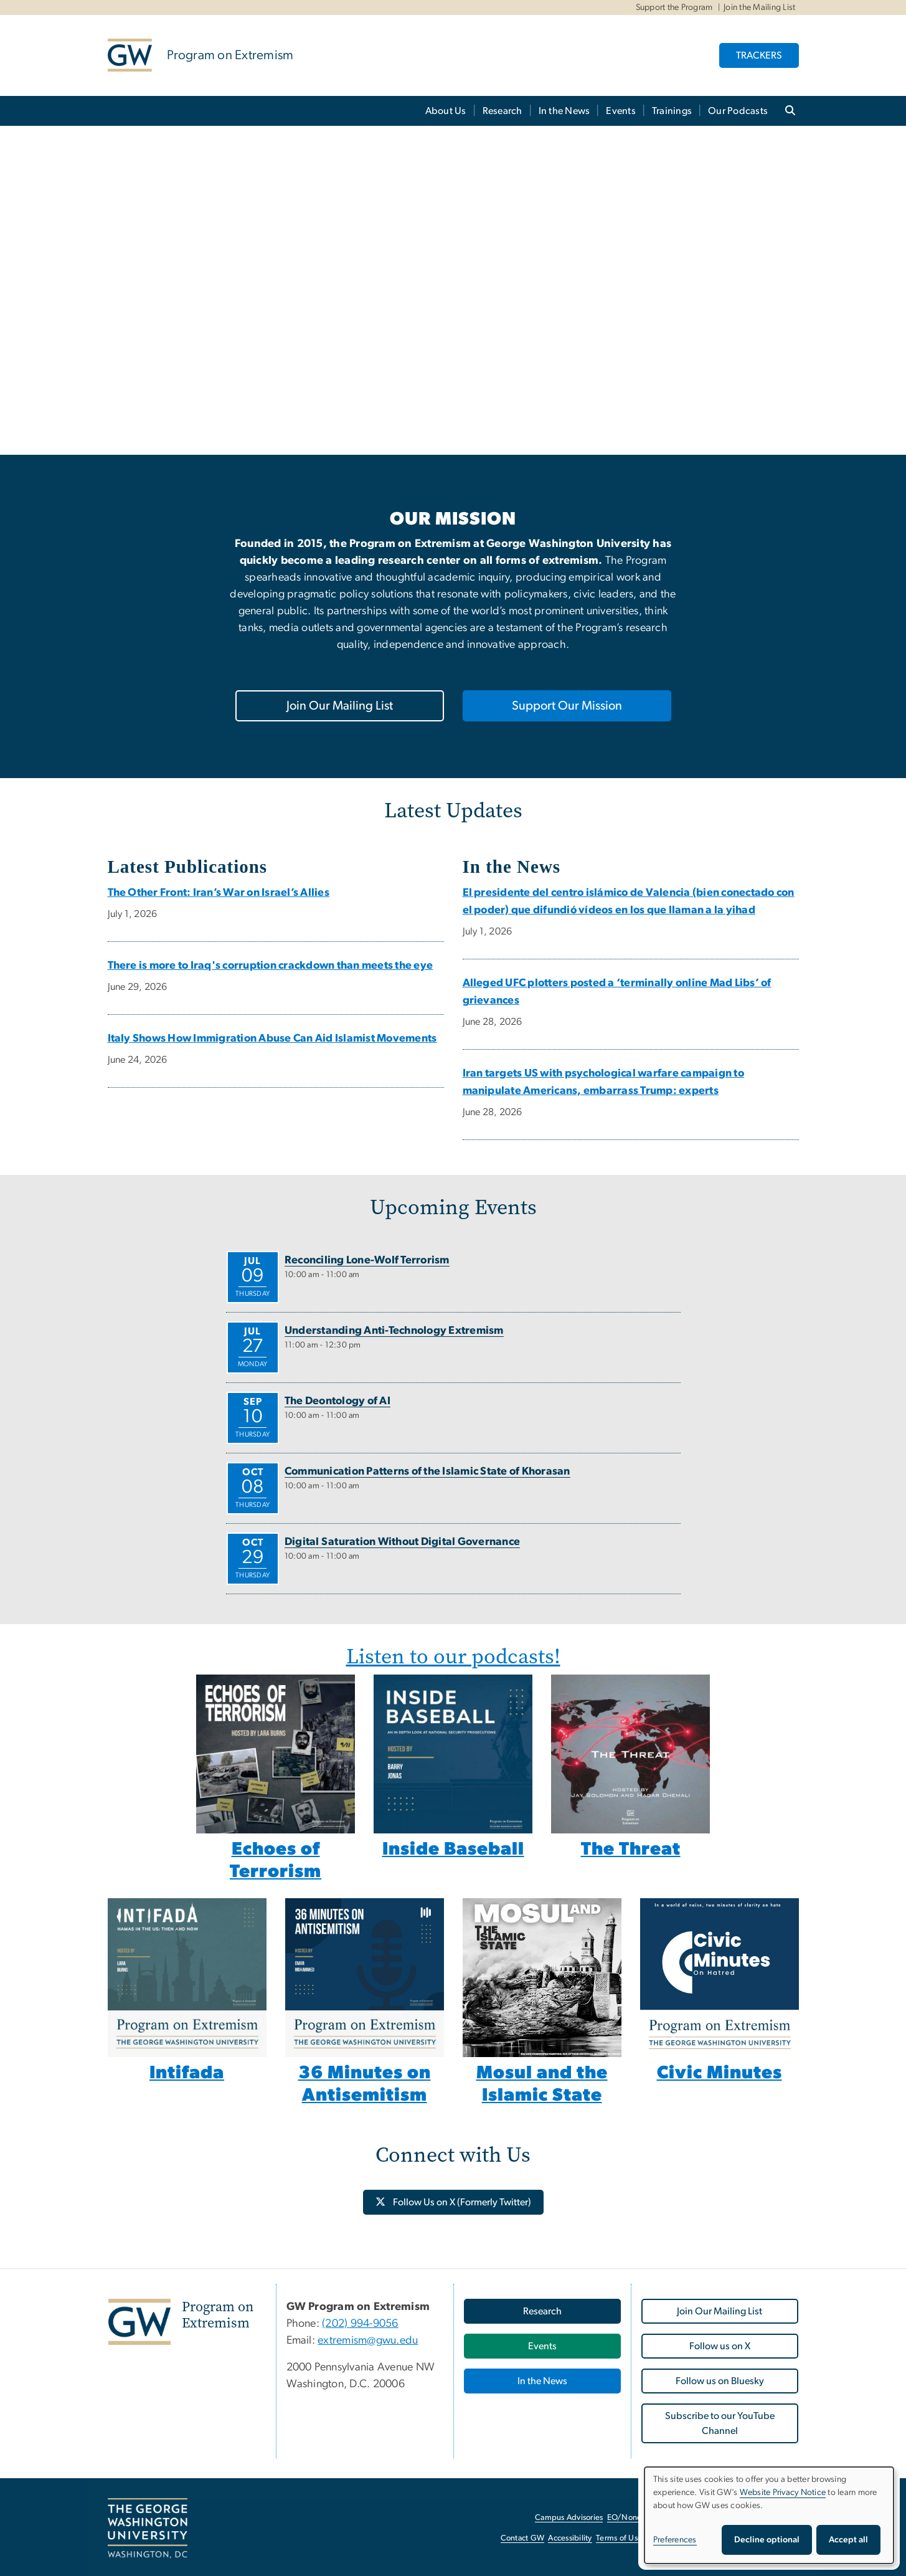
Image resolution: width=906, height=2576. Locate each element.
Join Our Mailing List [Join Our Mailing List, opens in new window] (339, 706)
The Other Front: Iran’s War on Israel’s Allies (218, 892)
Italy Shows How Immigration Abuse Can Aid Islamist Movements (272, 1038)
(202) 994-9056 (360, 2323)
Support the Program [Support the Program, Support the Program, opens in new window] (674, 7)
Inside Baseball (453, 1849)
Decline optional (767, 2540)
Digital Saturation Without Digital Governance (402, 1541)
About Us (445, 111)
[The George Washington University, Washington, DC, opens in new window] (147, 2528)
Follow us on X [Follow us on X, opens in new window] (719, 2346)
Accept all (848, 2540)
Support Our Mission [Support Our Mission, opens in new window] (567, 706)
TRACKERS (759, 55)
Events (621, 111)
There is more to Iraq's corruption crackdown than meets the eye (270, 965)
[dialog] (769, 2515)
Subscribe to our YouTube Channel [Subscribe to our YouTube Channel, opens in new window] (720, 2423)
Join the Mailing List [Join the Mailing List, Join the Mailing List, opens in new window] (759, 7)
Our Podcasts (738, 111)
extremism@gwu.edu (368, 2340)
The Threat (631, 1849)
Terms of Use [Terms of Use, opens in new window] (619, 2538)
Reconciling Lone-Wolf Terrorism (367, 1260)
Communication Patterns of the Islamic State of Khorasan (427, 1471)
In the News (564, 111)
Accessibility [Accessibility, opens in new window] (570, 2538)
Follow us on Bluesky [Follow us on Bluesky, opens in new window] (720, 2381)
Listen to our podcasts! (453, 1656)
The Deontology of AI (337, 1401)
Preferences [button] (675, 2540)
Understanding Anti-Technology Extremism (394, 1330)
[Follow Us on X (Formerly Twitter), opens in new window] (453, 2202)
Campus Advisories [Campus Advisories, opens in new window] (569, 2518)
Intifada (186, 2073)
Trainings (672, 111)
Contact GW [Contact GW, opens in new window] (523, 2538)
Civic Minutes (719, 2073)
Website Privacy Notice (783, 2492)
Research (502, 111)
